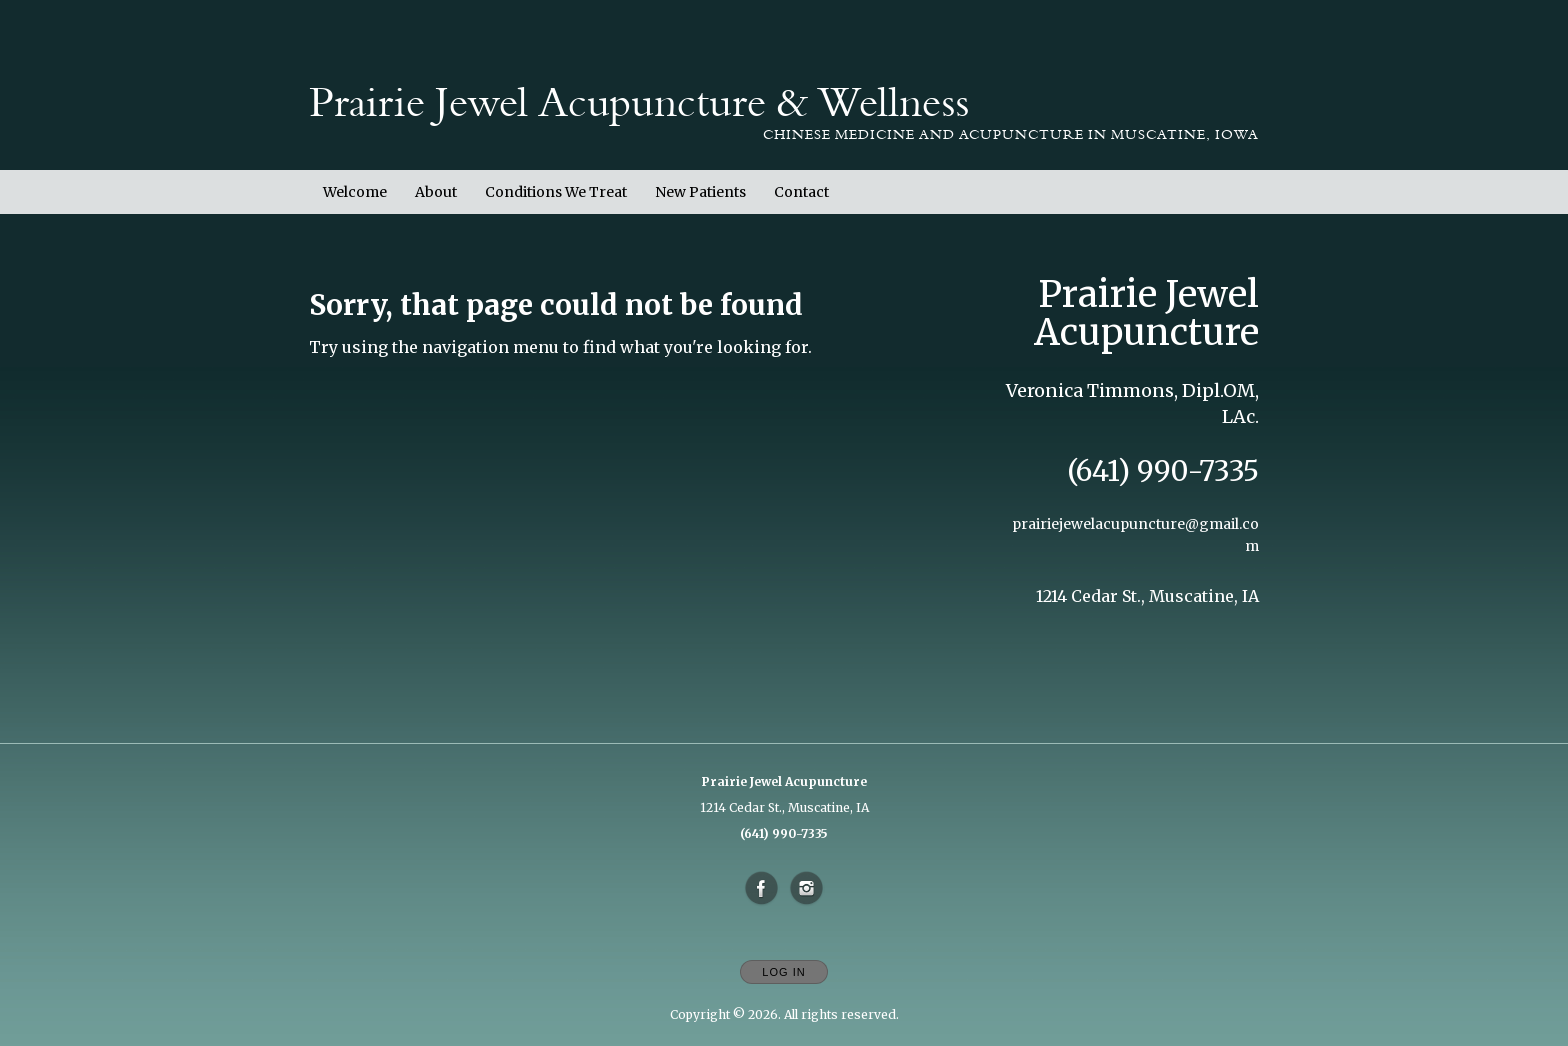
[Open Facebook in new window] (762, 889)
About (436, 192)
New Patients (700, 192)
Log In (783, 972)
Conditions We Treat (556, 192)
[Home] (639, 103)
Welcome (355, 192)
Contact (801, 192)
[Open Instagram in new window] (807, 889)
